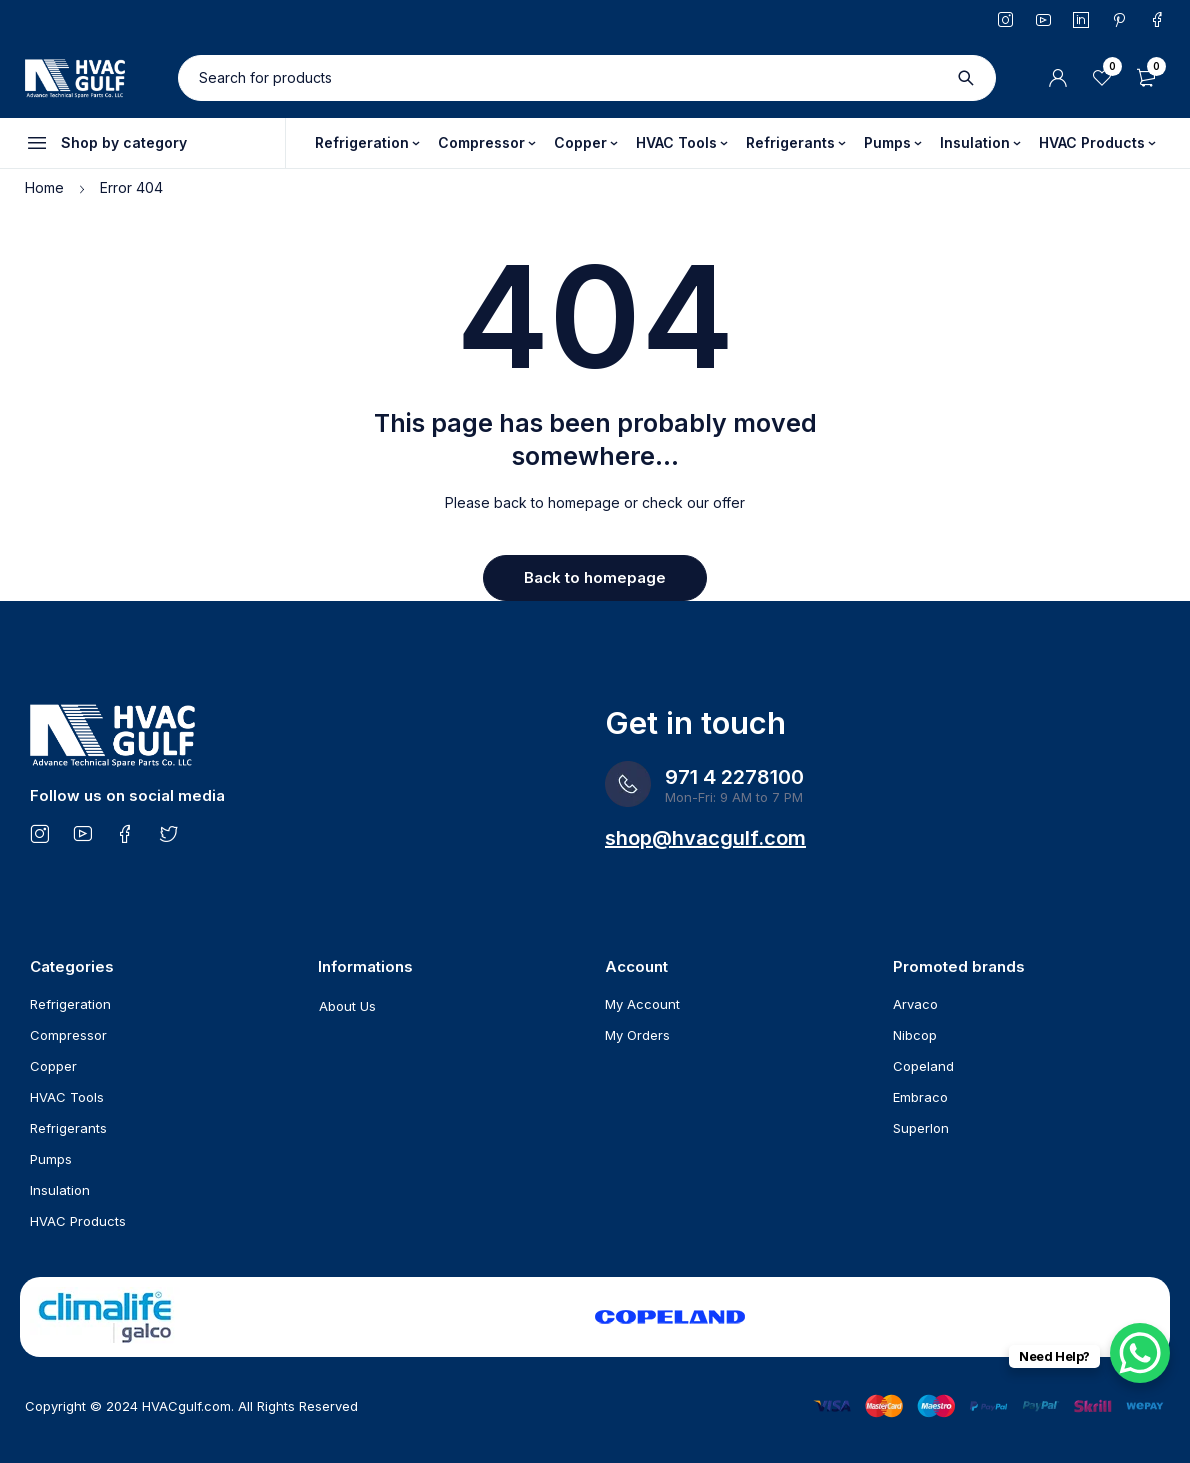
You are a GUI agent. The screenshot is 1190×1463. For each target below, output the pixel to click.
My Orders (637, 1035)
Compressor (68, 1035)
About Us (347, 1006)
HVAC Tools (67, 1097)
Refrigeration (70, 1004)
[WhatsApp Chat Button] (1140, 1353)
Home (44, 187)
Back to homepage (595, 577)
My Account (642, 1004)
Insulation (60, 1190)
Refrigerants (68, 1128)
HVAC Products (78, 1221)
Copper (53, 1066)
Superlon (921, 1128)
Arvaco (915, 1004)
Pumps (51, 1159)
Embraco (920, 1097)
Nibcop (915, 1035)
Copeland (923, 1066)
